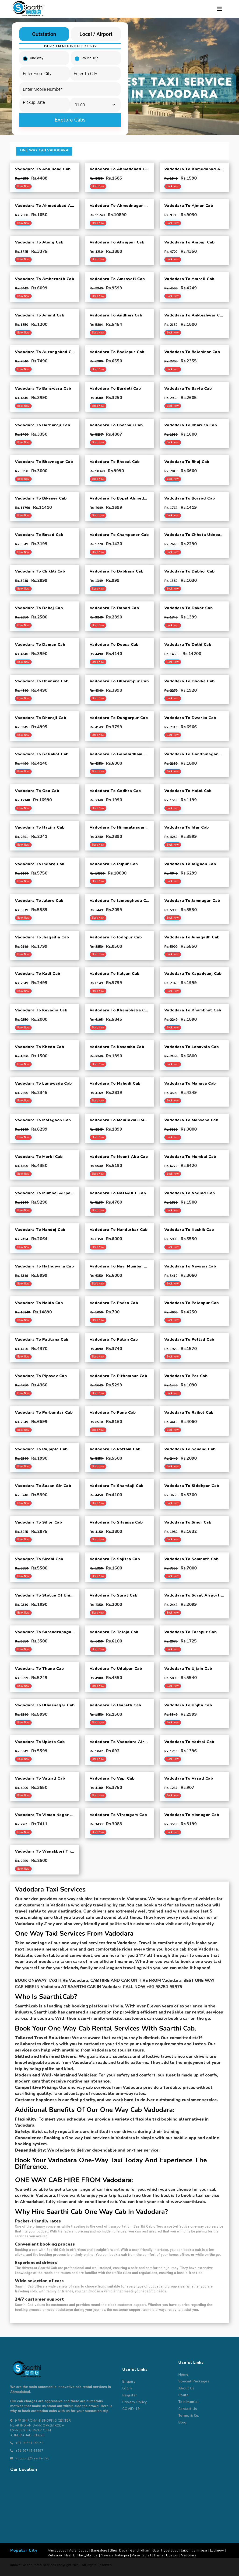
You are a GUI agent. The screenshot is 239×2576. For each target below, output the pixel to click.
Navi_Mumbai (87, 2555)
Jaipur (185, 2550)
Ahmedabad (57, 2550)
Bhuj (113, 2550)
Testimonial (188, 2401)
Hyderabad (170, 2550)
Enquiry (129, 2381)
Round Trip (88, 58)
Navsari (107, 2555)
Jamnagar (200, 2550)
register (129, 2395)
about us (186, 2388)
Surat (146, 2555)
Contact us (187, 2408)
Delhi (123, 2550)
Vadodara (188, 2555)
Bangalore (99, 2550)
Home (183, 2374)
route (183, 2395)
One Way (34, 58)
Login (127, 2388)
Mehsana (55, 2555)
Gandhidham (140, 2550)
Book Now (23, 186)
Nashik (69, 2555)
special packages (193, 2381)
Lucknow (217, 2550)
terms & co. (188, 2415)
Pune (136, 2555)
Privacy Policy (134, 2402)
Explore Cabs (70, 119)
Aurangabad (78, 2550)
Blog (182, 2422)
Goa (155, 2550)
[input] (44, 102)
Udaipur (172, 2555)
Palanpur (122, 2555)
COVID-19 (131, 2408)
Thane (159, 2555)
